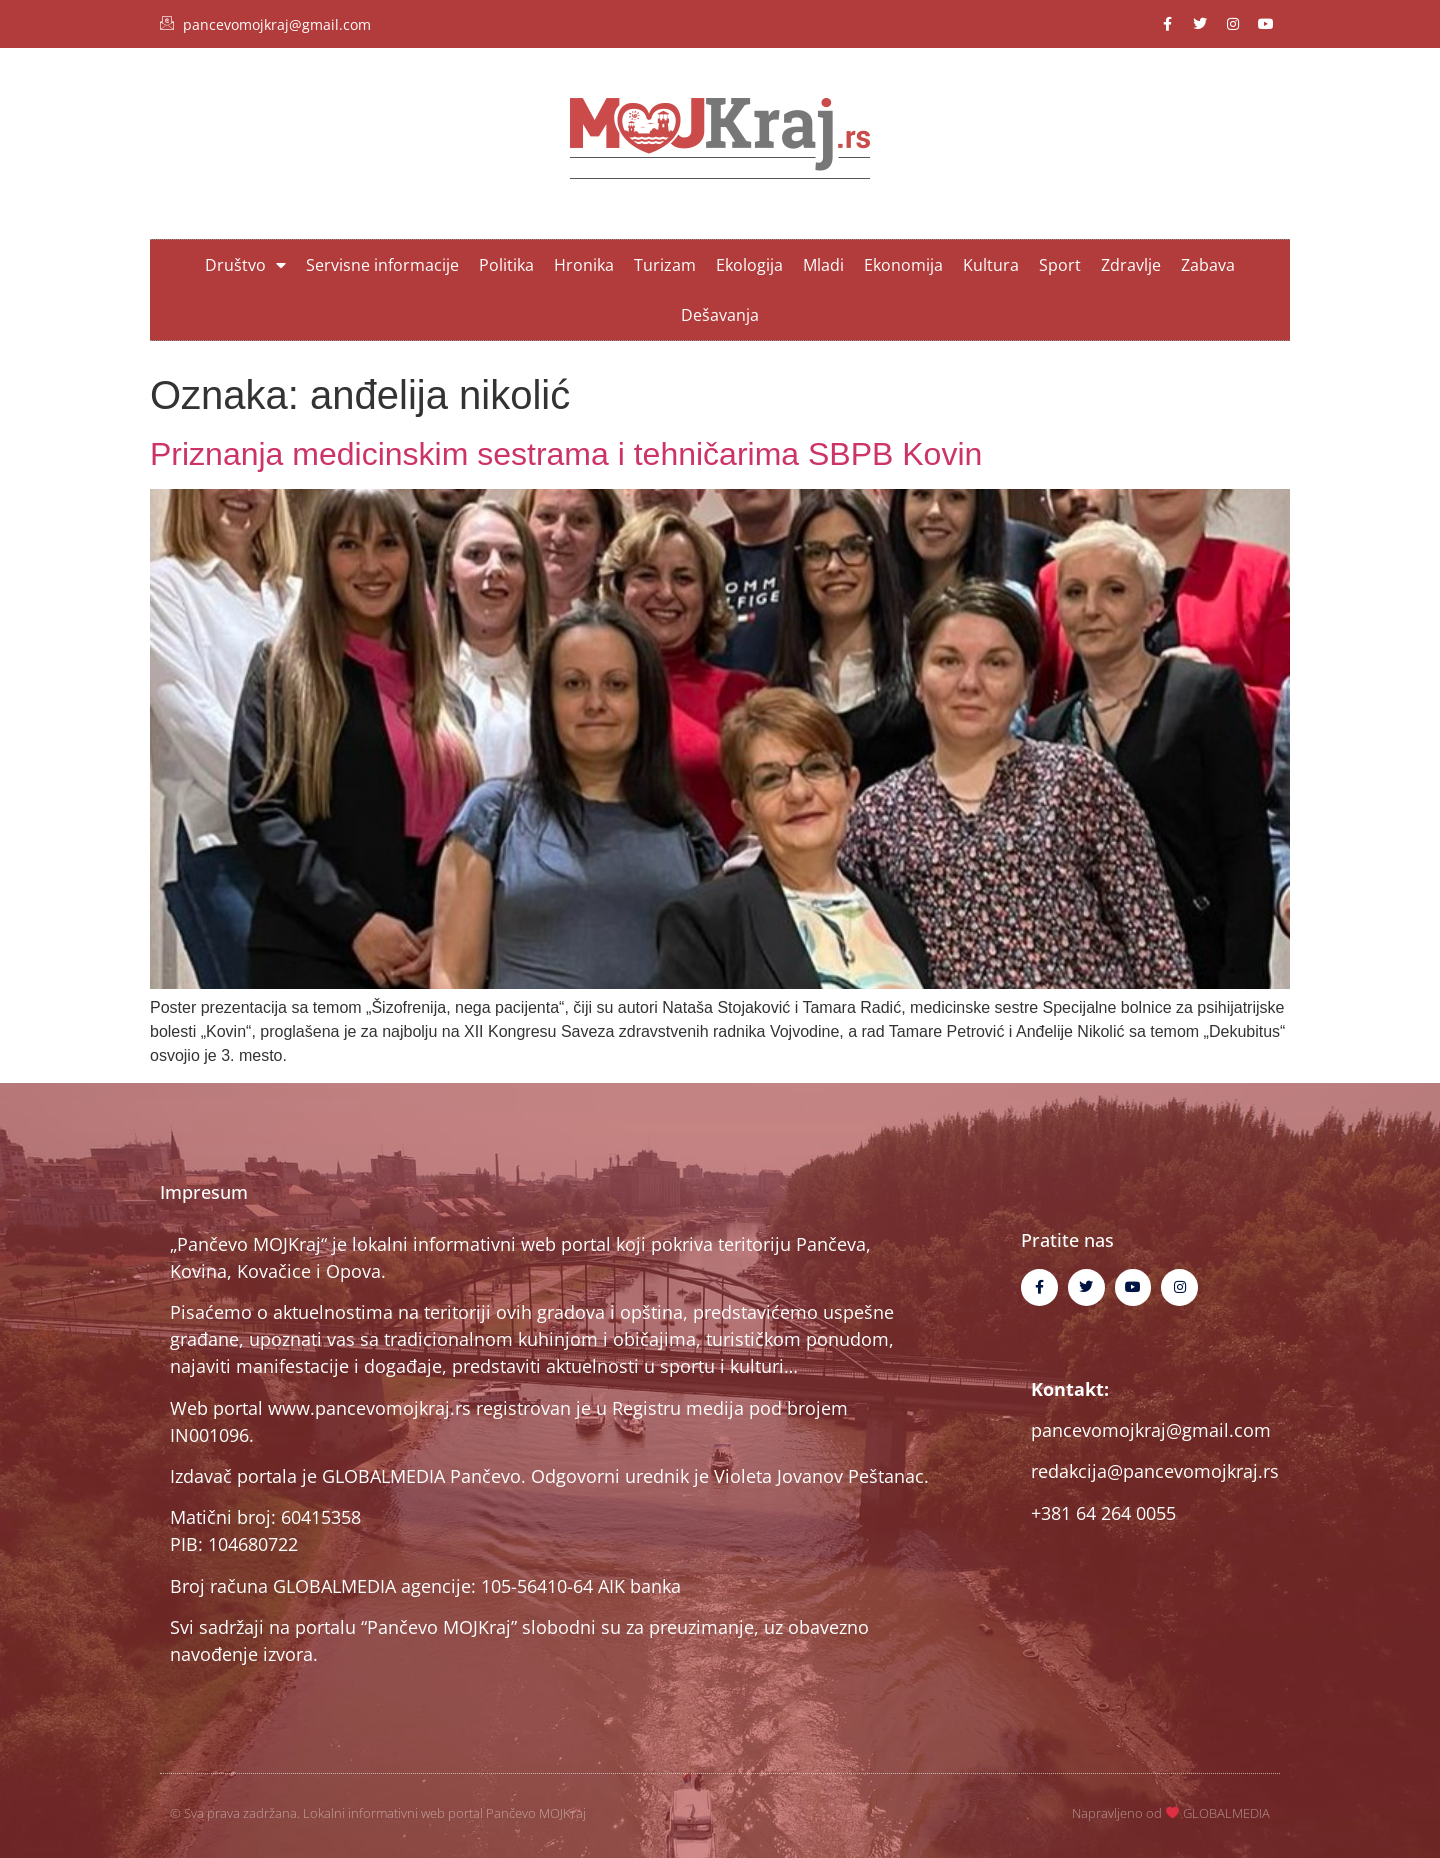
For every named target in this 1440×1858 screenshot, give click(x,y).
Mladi (823, 265)
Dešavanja (720, 315)
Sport (1060, 265)
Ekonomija (903, 265)
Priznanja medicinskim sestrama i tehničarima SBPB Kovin (566, 454)
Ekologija (749, 265)
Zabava (1208, 265)
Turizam (665, 265)
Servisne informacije (382, 265)
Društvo (245, 265)
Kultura (991, 265)
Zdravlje (1131, 265)
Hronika (584, 265)
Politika (506, 265)
